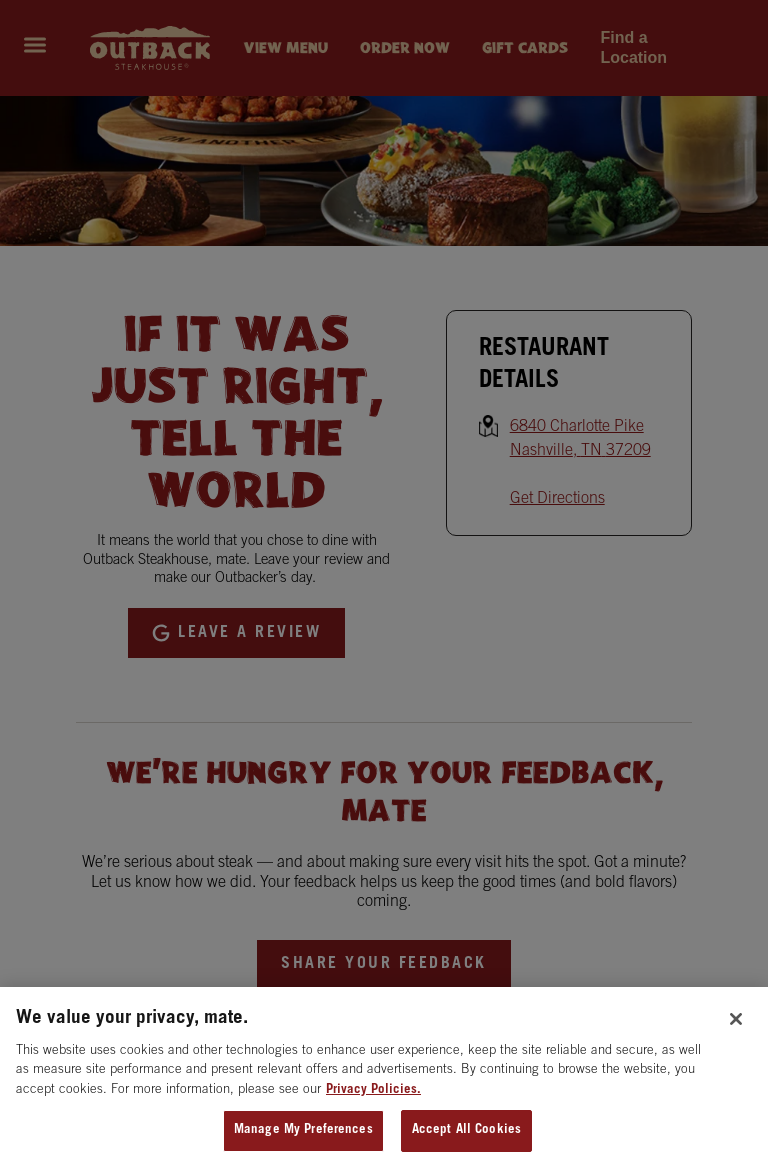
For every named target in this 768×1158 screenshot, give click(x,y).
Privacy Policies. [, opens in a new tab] (373, 1098)
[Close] (736, 1027)
